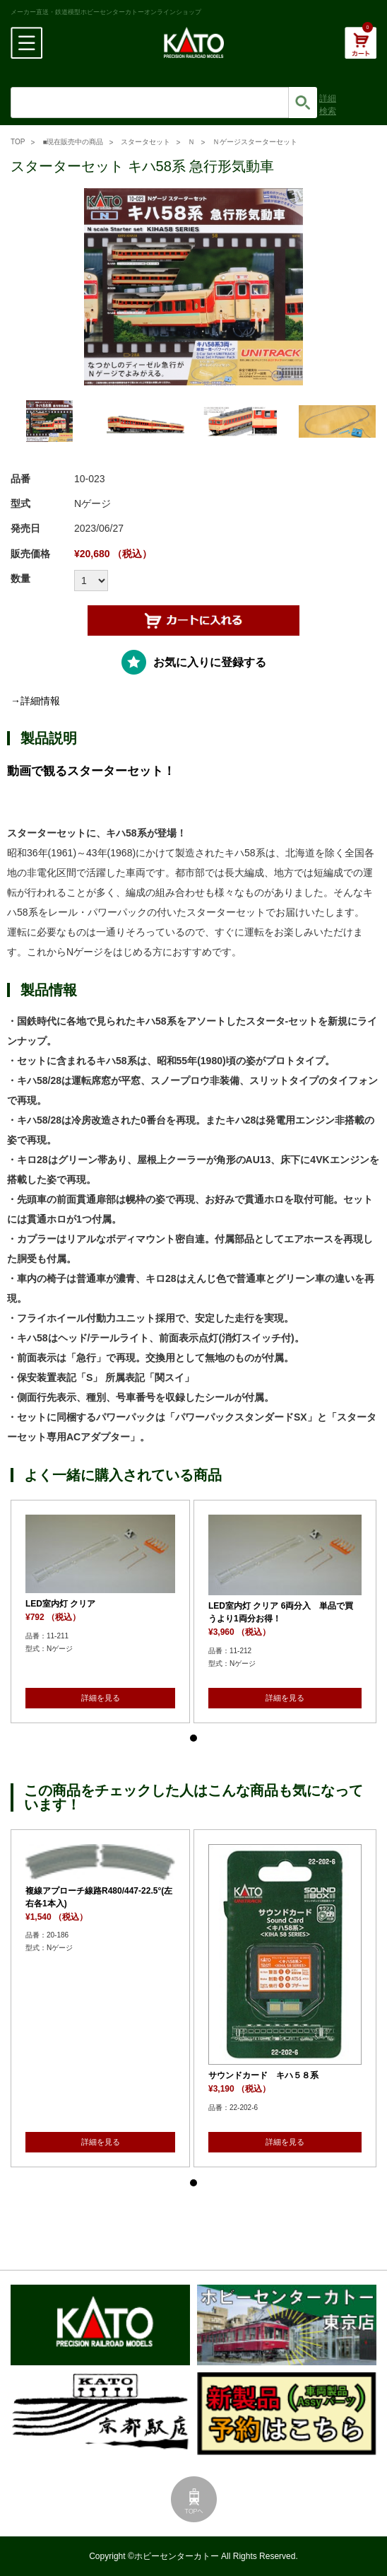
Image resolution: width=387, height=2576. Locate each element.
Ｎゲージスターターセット (255, 142)
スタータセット (145, 142)
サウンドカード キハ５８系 (263, 2075)
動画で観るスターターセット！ (91, 771)
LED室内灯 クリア (60, 1604)
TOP (18, 142)
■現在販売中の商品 (72, 142)
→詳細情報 (35, 700)
